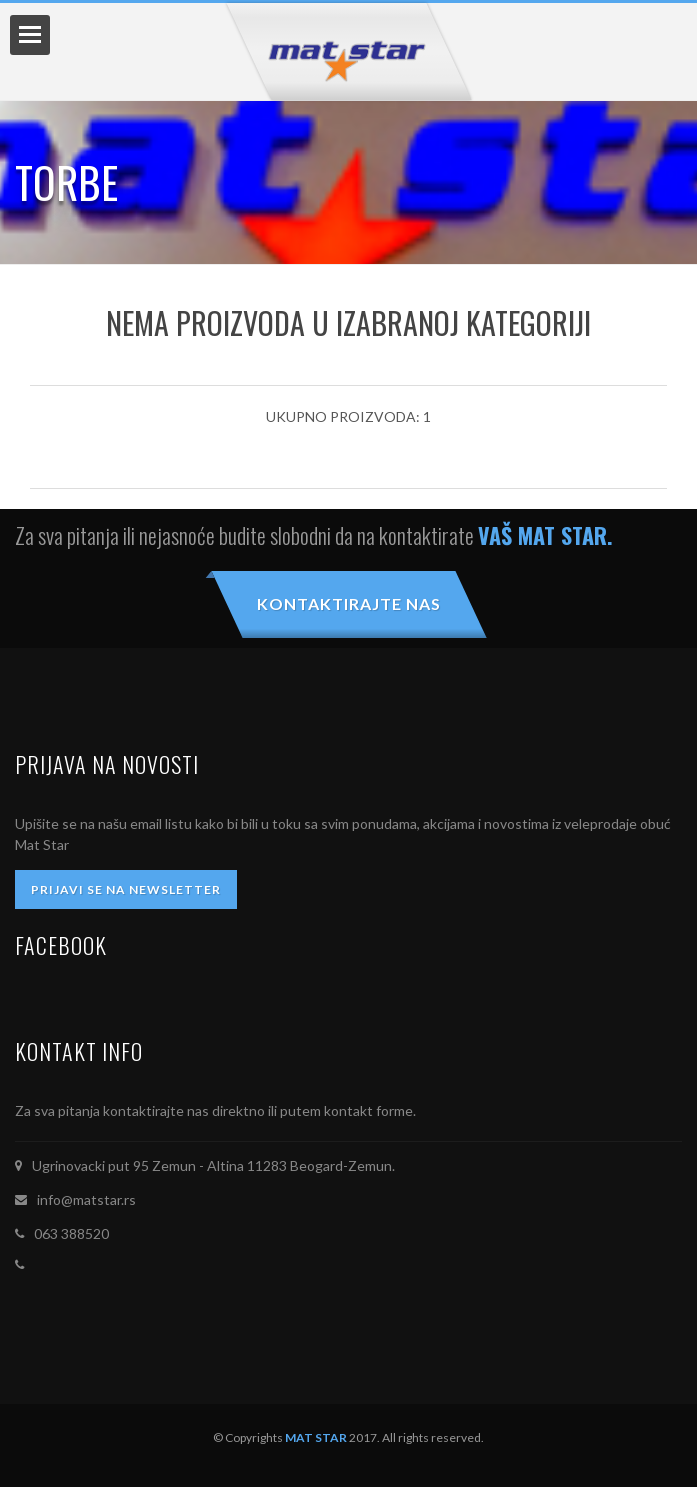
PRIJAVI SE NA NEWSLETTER (126, 889)
